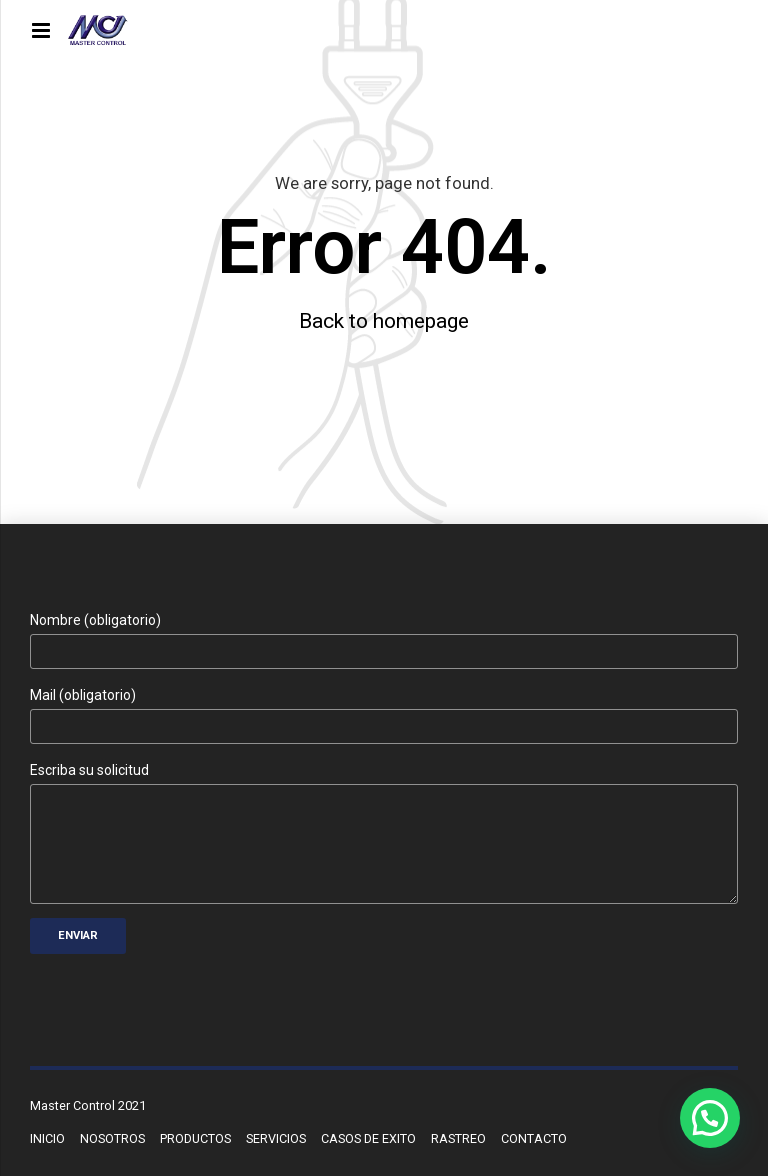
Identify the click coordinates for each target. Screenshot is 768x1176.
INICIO (47, 1138)
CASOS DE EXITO (368, 1138)
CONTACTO (534, 1138)
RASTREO (458, 1138)
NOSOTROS (112, 1138)
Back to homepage (384, 321)
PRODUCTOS (195, 1138)
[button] (710, 1118)
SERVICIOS (276, 1138)
